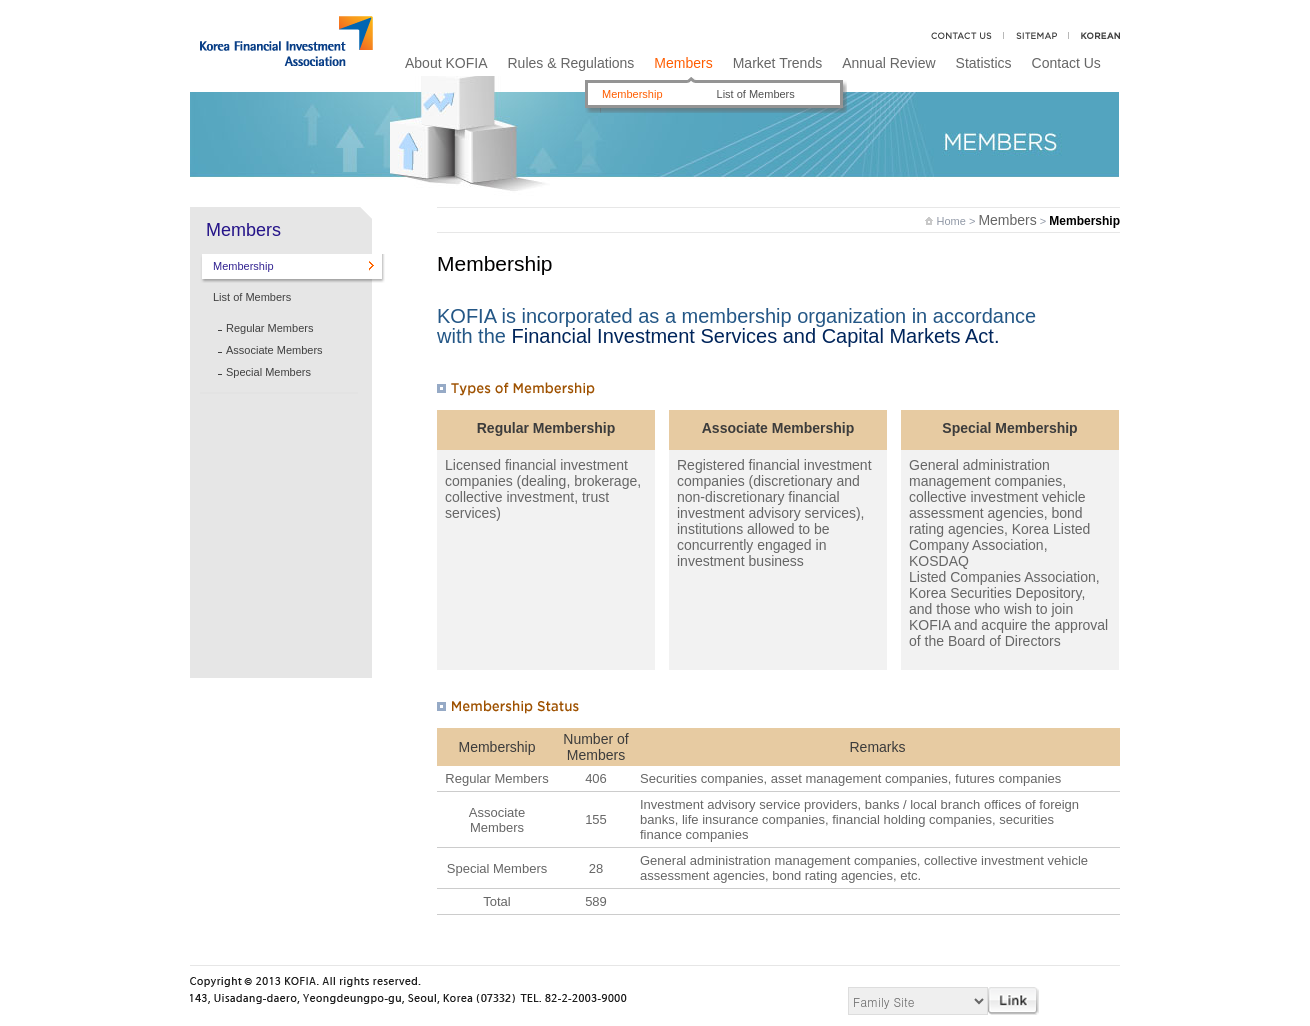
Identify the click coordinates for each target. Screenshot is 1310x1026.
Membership (632, 94)
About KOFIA (446, 63)
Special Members (268, 372)
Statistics (984, 63)
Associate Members (274, 350)
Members (683, 63)
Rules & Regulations (570, 63)
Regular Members (269, 328)
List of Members (756, 94)
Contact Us (1066, 63)
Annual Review (888, 63)
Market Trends (777, 63)
